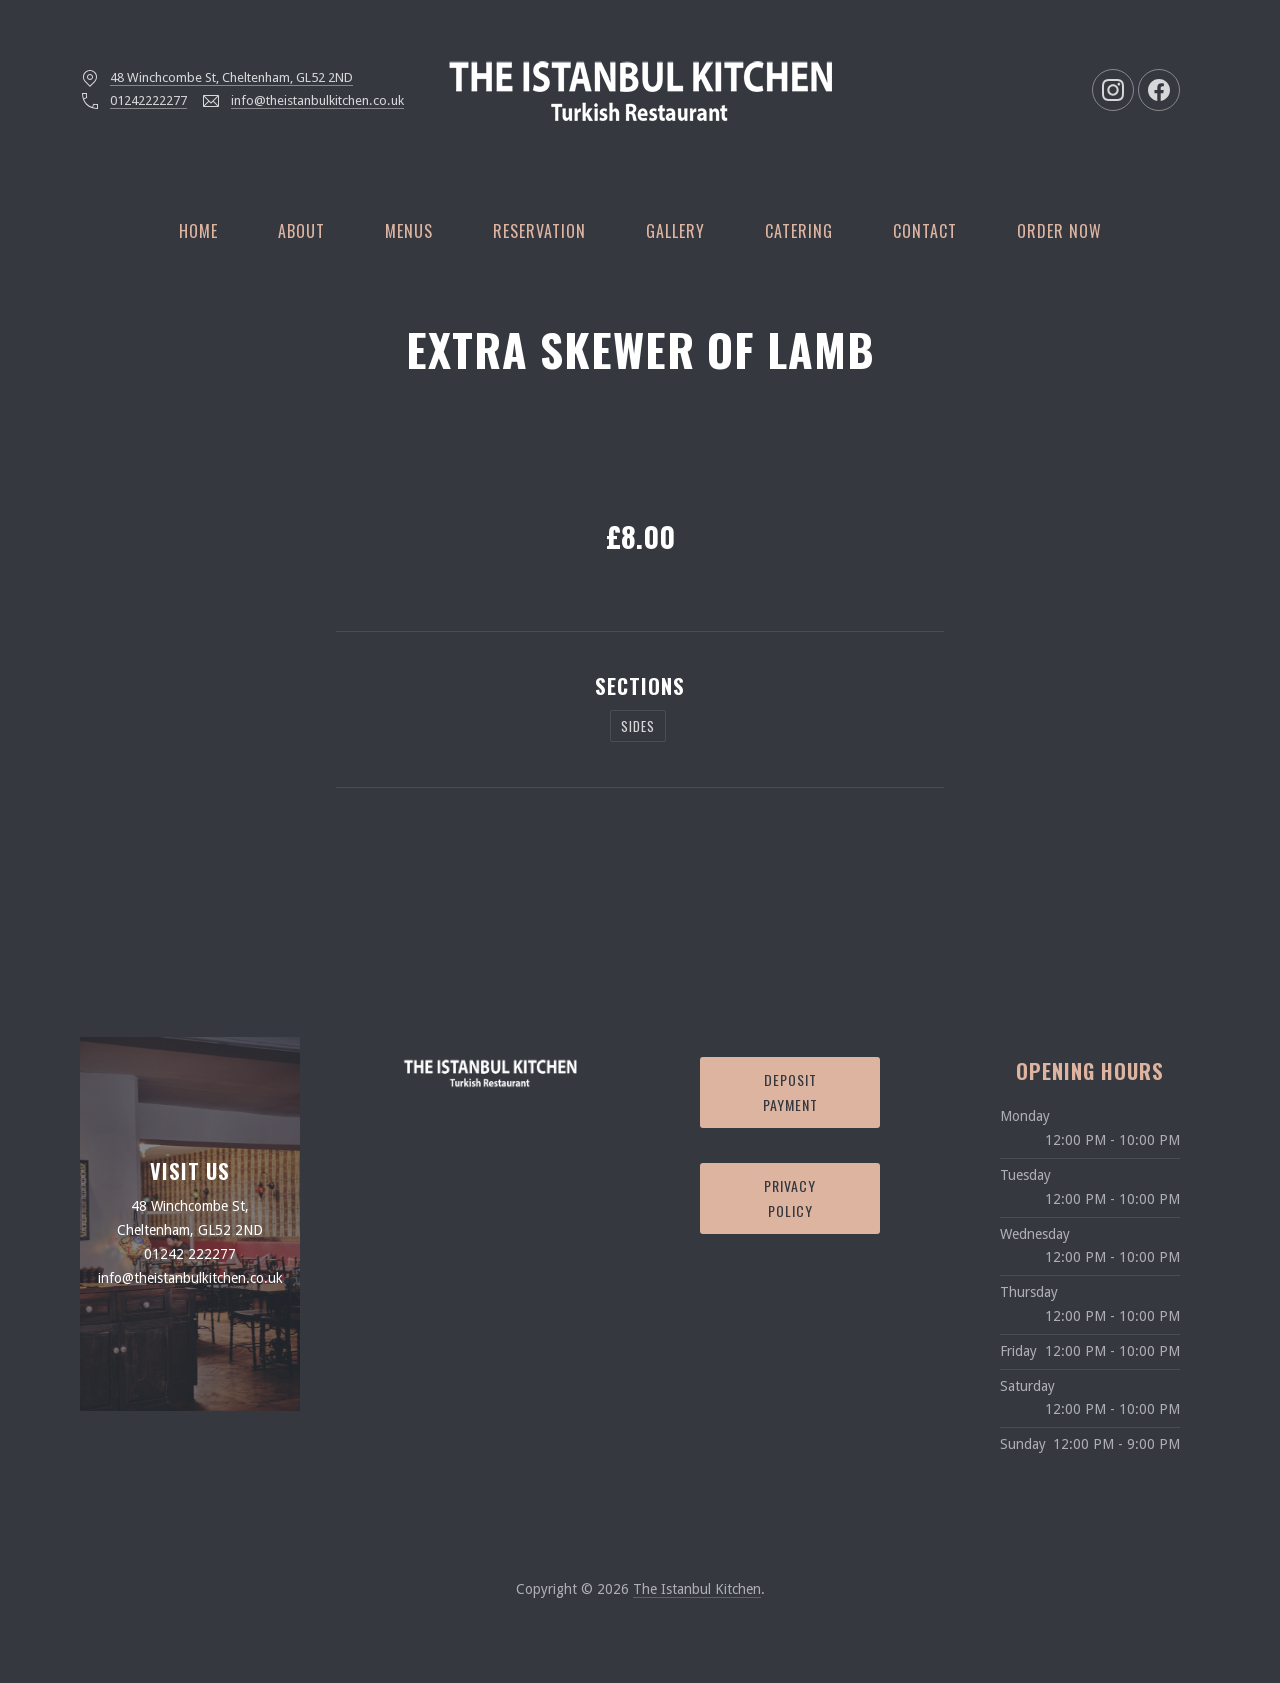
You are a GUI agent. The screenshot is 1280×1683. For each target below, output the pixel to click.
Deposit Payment (790, 1092)
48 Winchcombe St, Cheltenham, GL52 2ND (231, 77)
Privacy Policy (790, 1198)
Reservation (539, 231)
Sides (638, 726)
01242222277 (148, 100)
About (301, 231)
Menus (409, 231)
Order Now (1059, 231)
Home (198, 231)
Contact (925, 231)
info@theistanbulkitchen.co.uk (317, 100)
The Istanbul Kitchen (697, 1589)
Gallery (675, 231)
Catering (799, 231)
